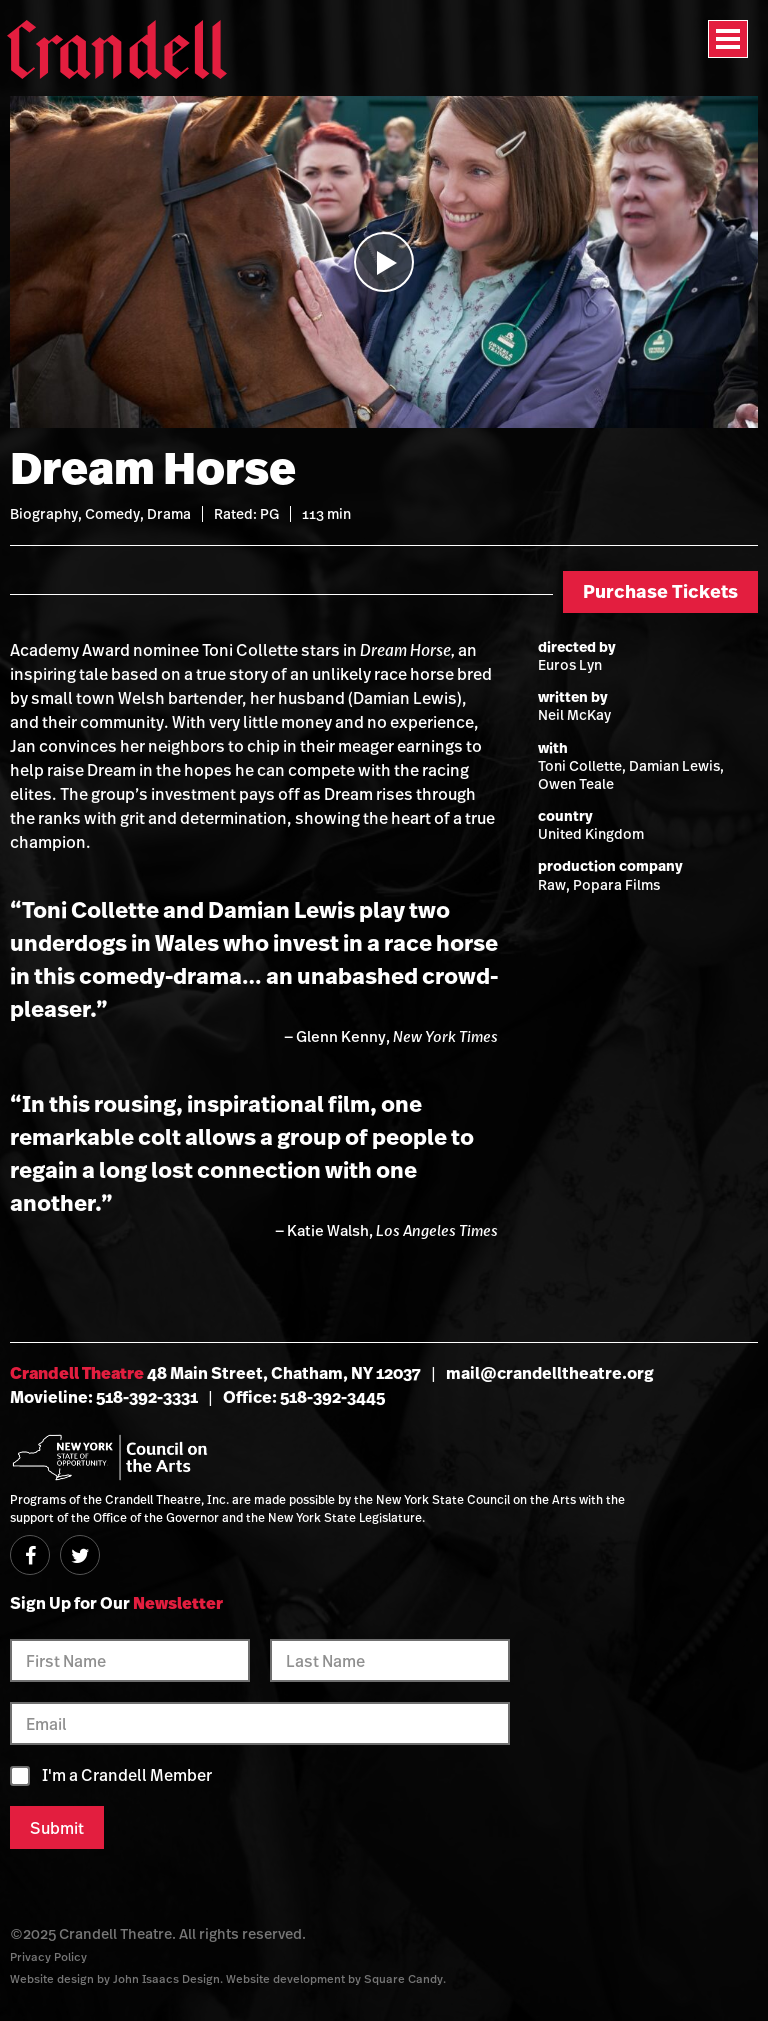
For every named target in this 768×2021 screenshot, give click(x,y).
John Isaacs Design (166, 1978)
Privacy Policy (48, 1956)
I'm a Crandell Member (127, 1775)
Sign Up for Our (116, 1603)
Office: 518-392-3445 (304, 1397)
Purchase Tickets (660, 591)
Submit (57, 1828)
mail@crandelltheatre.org (550, 1373)
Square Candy (403, 1978)
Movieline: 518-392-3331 (104, 1397)
